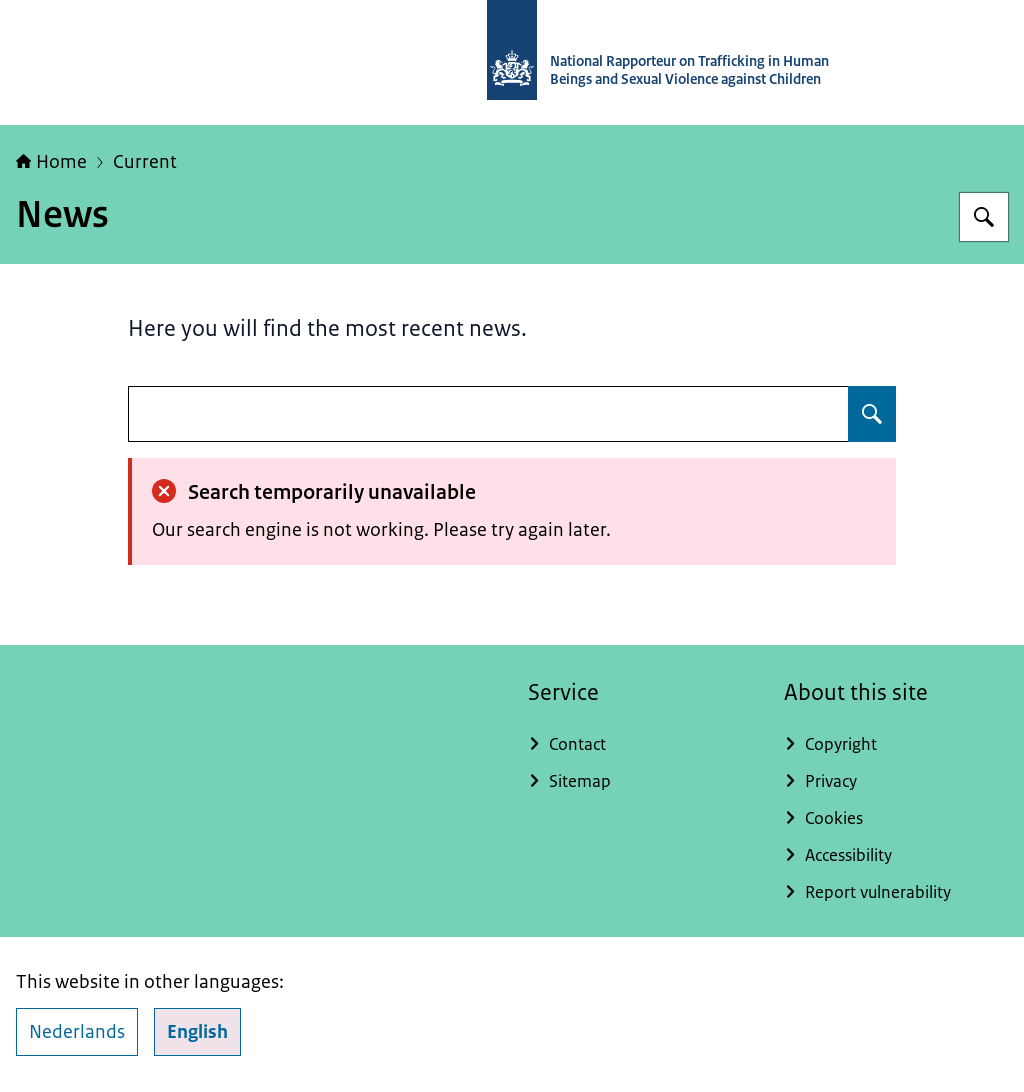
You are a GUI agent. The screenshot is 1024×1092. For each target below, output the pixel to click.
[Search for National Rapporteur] (984, 217)
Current (145, 162)
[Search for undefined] (872, 414)
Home (51, 162)
